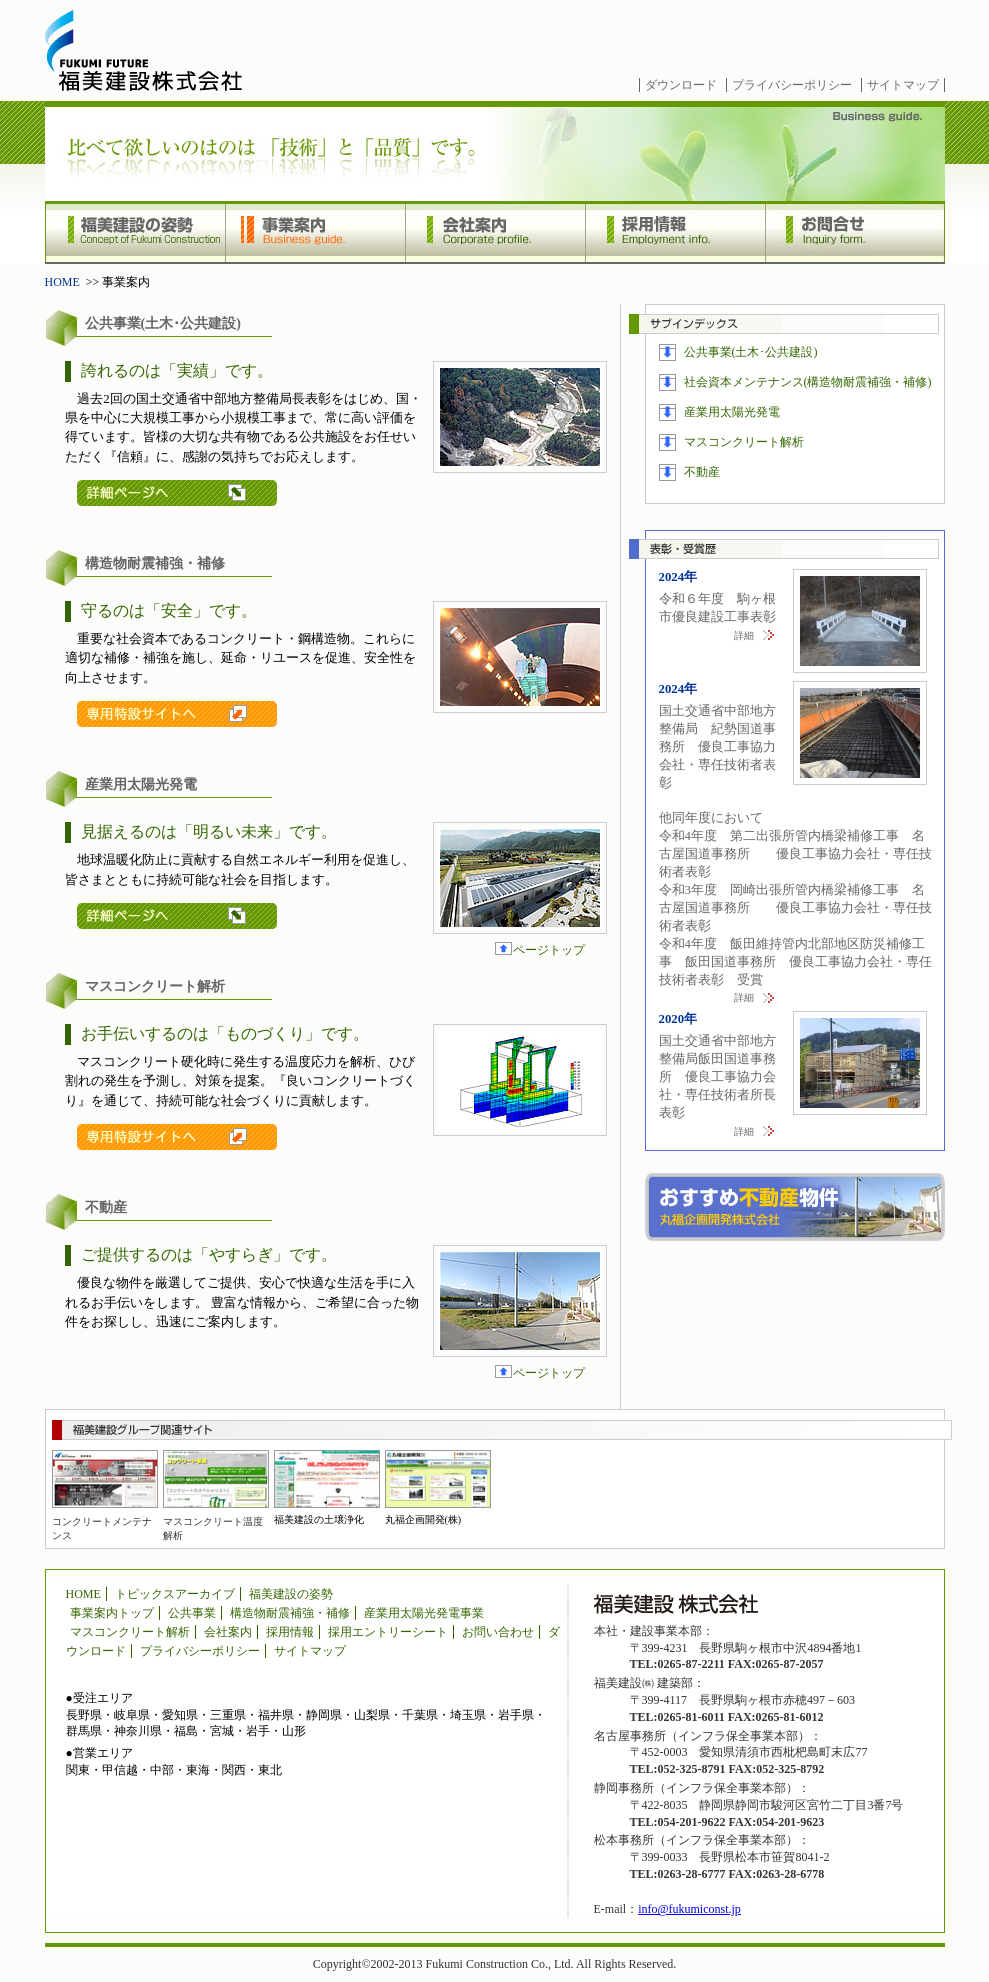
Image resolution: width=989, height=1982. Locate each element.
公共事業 (192, 1613)
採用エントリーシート (388, 1632)
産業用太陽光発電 (732, 412)
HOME (62, 282)
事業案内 (315, 232)
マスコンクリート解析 (744, 442)
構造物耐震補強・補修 (290, 1613)
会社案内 (495, 232)
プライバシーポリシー (792, 85)
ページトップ (549, 950)
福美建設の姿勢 (135, 232)
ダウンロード (681, 85)
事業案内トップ (112, 1613)
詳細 (744, 635)
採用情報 (675, 232)
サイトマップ (903, 85)
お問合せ (855, 232)
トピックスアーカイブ (175, 1594)
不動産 (702, 472)
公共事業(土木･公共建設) (751, 352)
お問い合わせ (498, 1632)
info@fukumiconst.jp (689, 1909)
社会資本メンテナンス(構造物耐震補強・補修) (808, 382)
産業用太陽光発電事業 (424, 1613)
